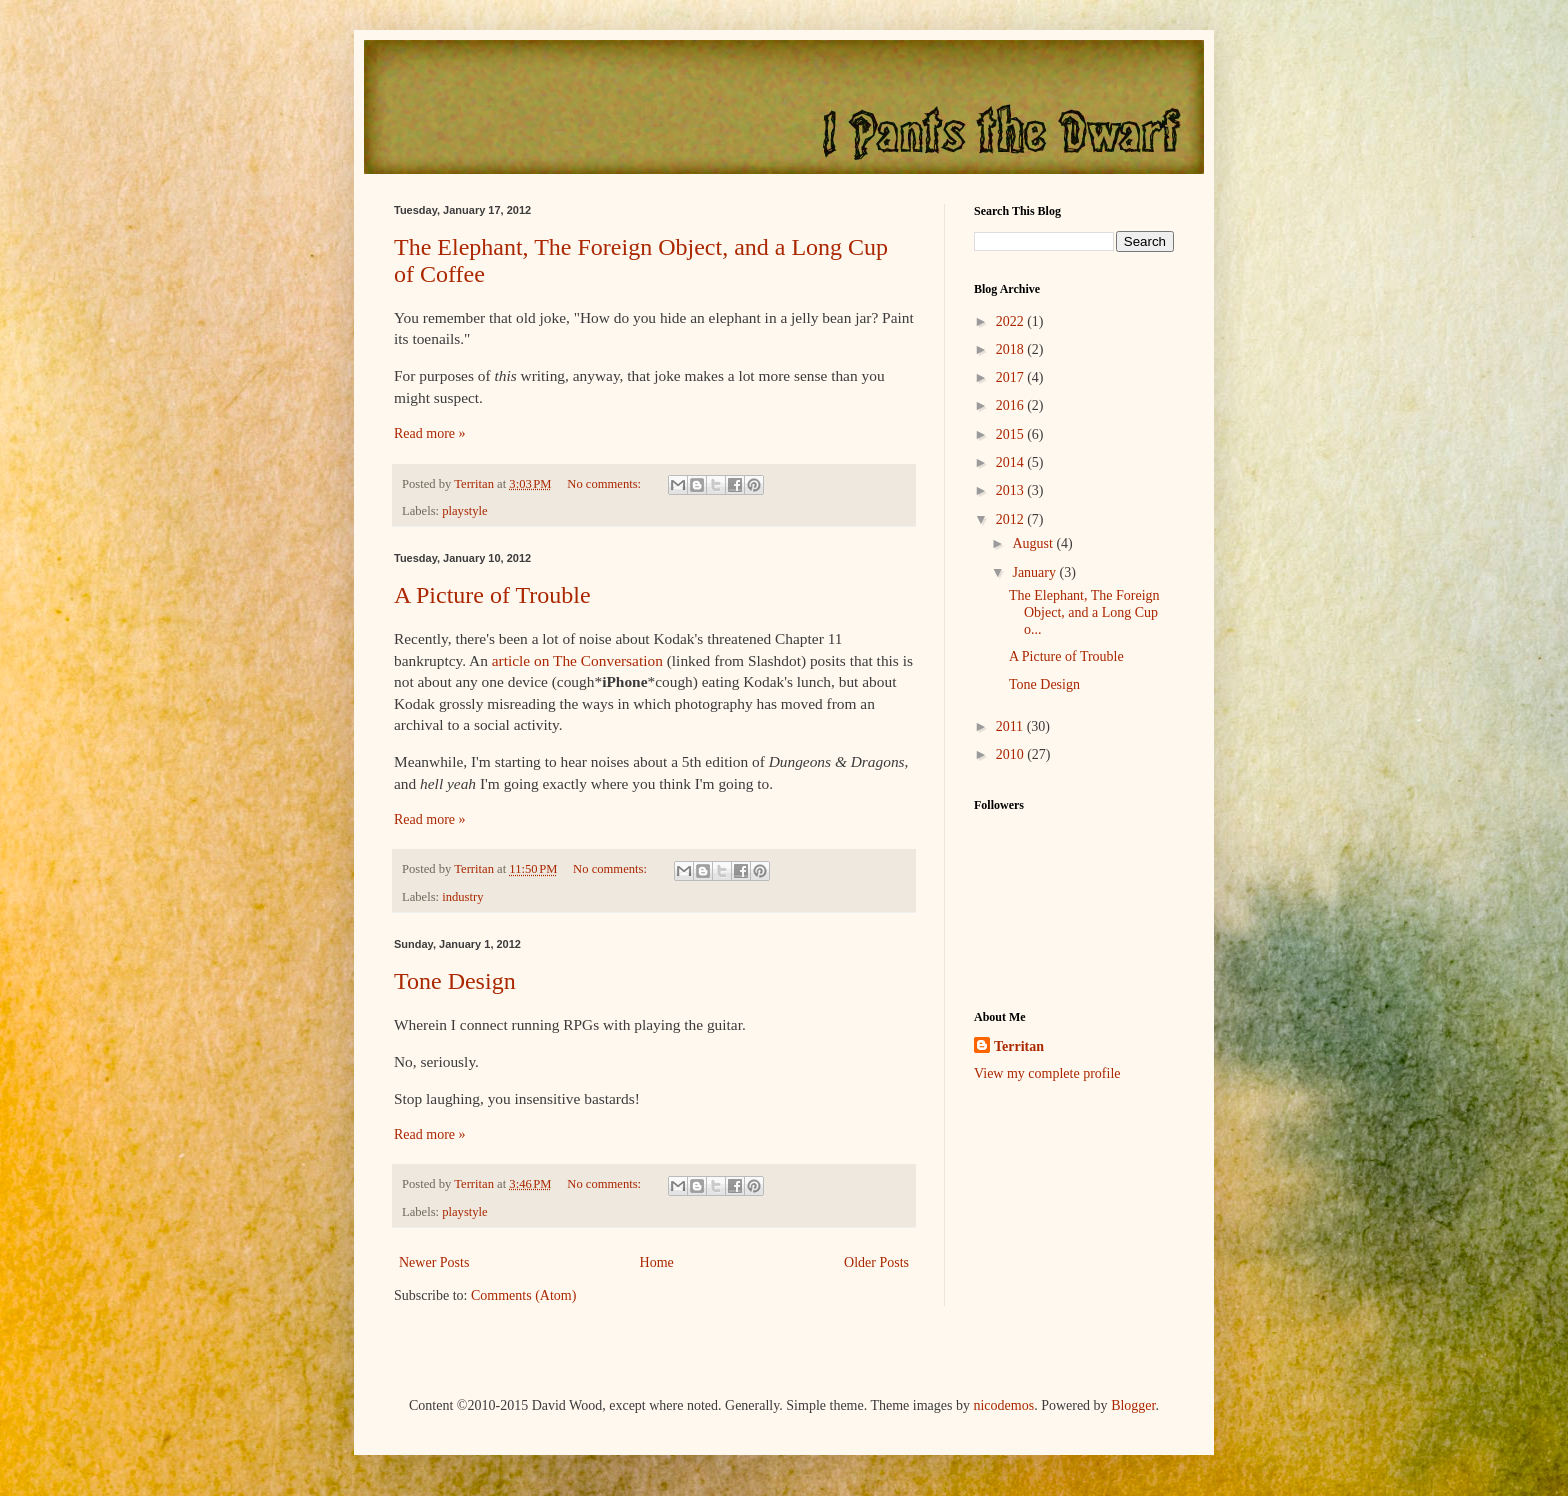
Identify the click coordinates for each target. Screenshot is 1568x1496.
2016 (1012, 405)
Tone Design (455, 981)
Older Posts (876, 1262)
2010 (1012, 754)
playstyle (464, 511)
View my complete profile (1047, 1073)
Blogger (1133, 1405)
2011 (1011, 726)
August (1034, 543)
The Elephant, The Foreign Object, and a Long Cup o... (1084, 612)
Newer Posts (434, 1262)
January (1035, 572)
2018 (1012, 349)
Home (657, 1262)
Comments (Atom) (523, 1295)
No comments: (605, 484)
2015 (1012, 434)
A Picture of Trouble (492, 595)
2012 (1012, 519)
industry (462, 897)
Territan (1019, 1046)
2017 (1012, 377)
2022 (1012, 321)
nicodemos (1003, 1405)
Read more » (430, 433)
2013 (1012, 490)
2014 (1012, 462)
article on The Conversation (577, 660)
